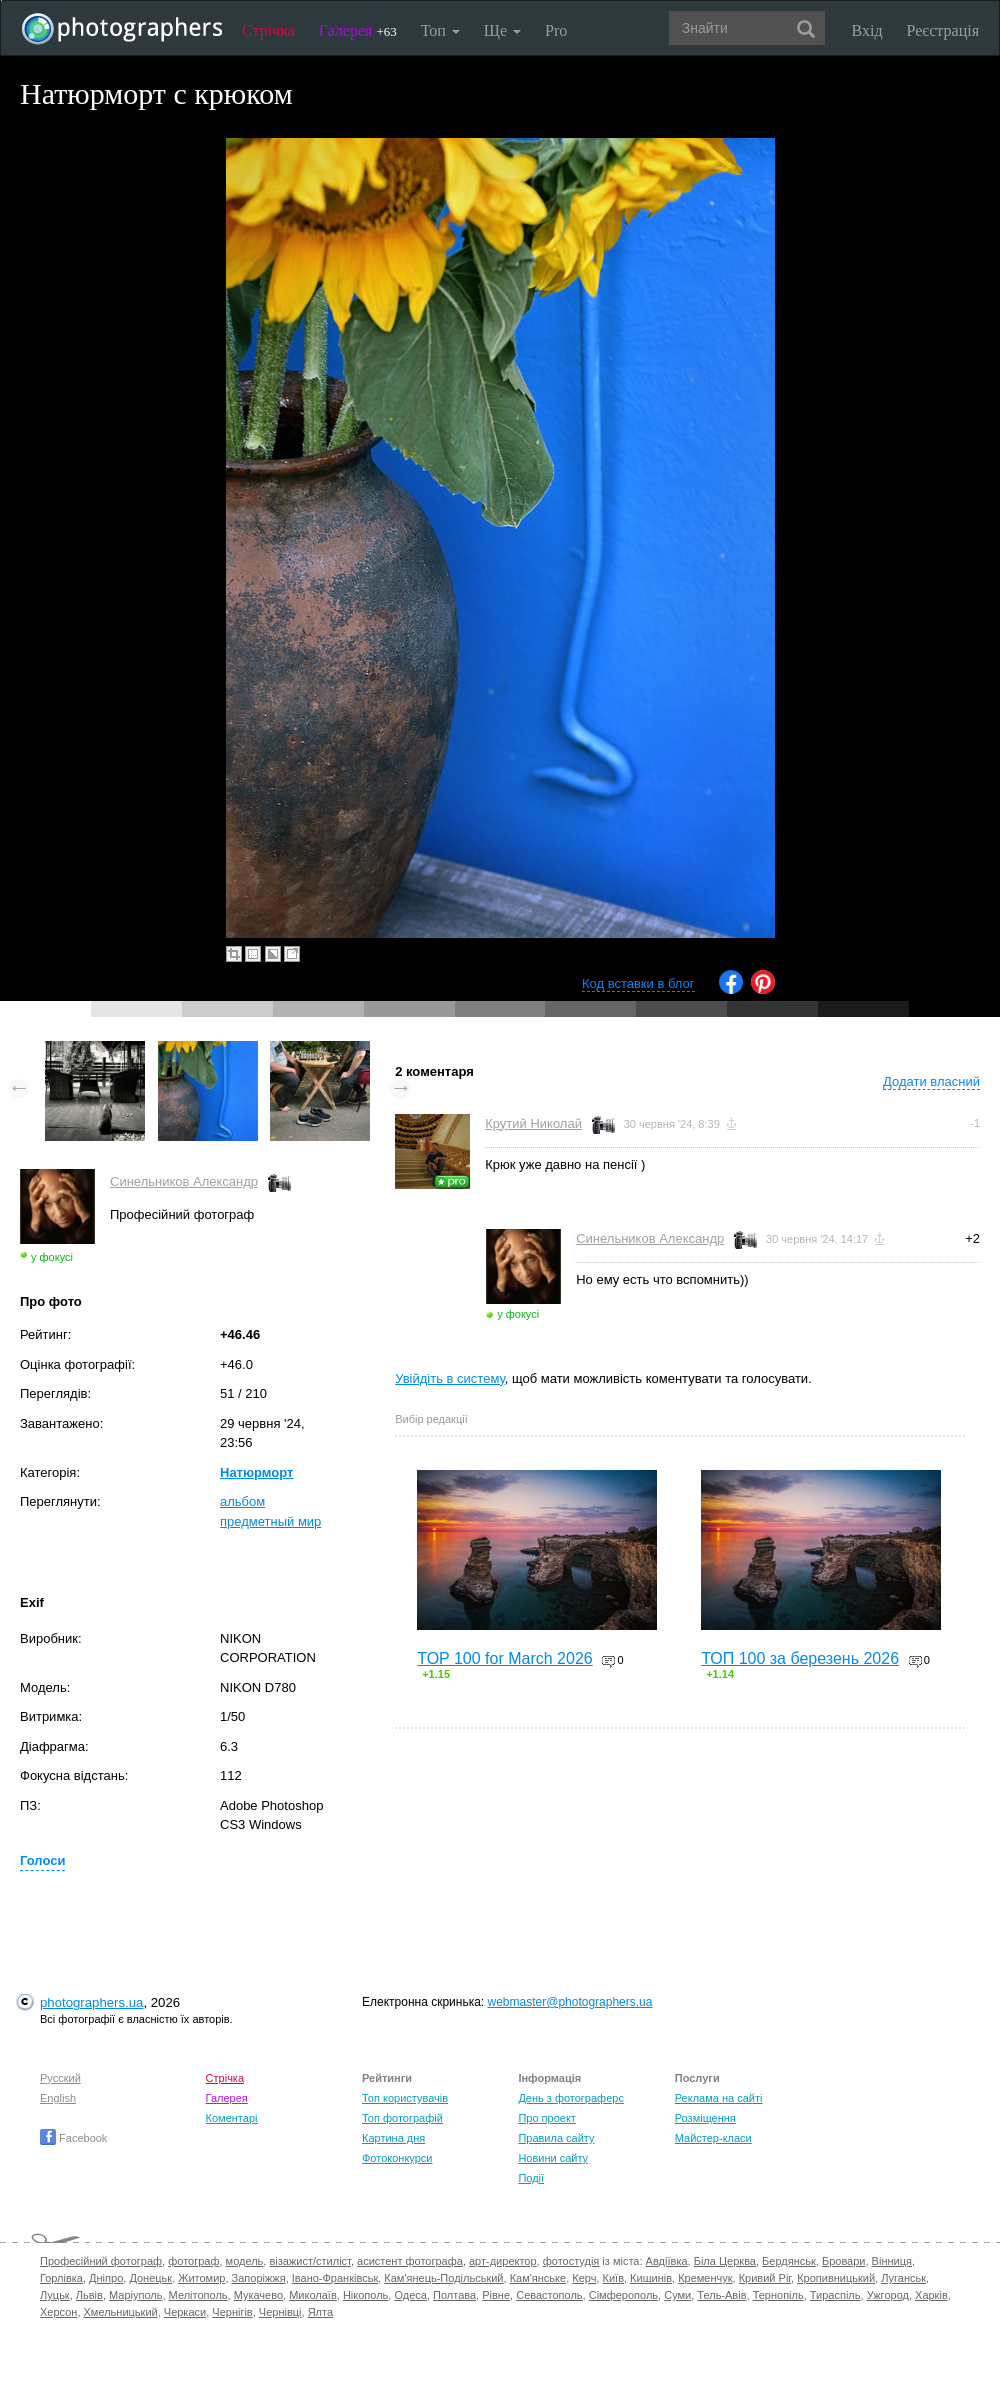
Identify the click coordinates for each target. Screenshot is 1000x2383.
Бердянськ (789, 2261)
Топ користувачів (405, 2098)
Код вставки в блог (638, 983)
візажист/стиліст (309, 2261)
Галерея (358, 30)
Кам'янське (538, 2278)
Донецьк (150, 2278)
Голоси (42, 1860)
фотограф (193, 2261)
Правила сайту (556, 2138)
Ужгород (888, 2295)
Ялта (320, 2312)
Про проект (546, 2118)
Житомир (201, 2278)
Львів (89, 2295)
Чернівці (280, 2312)
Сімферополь (623, 2295)
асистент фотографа (410, 2261)
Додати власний (931, 1081)
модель (245, 2261)
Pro (556, 30)
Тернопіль (778, 2295)
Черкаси (185, 2312)
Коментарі (232, 2118)
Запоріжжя (259, 2278)
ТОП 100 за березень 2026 (800, 1658)
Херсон (58, 2312)
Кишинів (651, 2278)
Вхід (867, 30)
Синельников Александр (184, 1181)
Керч (584, 2278)
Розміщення (705, 2118)
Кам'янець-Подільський (443, 2278)
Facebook (73, 2138)
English (58, 2098)
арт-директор (503, 2261)
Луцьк (55, 2295)
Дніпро (106, 2278)
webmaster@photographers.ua (570, 2002)
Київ (613, 2278)
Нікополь (365, 2295)
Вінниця (892, 2261)
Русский (60, 2078)
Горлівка (61, 2278)
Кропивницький (836, 2278)
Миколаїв (313, 2295)
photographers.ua (91, 2002)
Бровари (844, 2261)
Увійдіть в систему (450, 1378)
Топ (440, 30)
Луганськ (903, 2278)
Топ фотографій (402, 2118)
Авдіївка (667, 2261)
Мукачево (258, 2295)
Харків (931, 2295)
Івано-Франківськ (335, 2278)
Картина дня (393, 2138)
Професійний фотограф (101, 2261)
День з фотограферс (571, 2098)
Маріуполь (135, 2295)
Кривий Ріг (765, 2278)
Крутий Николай (533, 1123)
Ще (502, 30)
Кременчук (705, 2278)
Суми (677, 2295)
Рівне (496, 2295)
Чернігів (232, 2312)
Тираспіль (835, 2295)
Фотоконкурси (397, 2158)
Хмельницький (121, 2312)
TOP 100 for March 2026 (505, 1658)
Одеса (410, 2295)
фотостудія (571, 2261)
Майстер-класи (713, 2138)
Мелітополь (198, 2295)
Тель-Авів (721, 2295)
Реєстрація (943, 30)
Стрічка (268, 30)
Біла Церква (725, 2261)
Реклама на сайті (719, 2098)
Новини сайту (553, 2158)
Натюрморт (256, 1472)
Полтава (454, 2295)
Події (531, 2178)
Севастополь (549, 2295)
